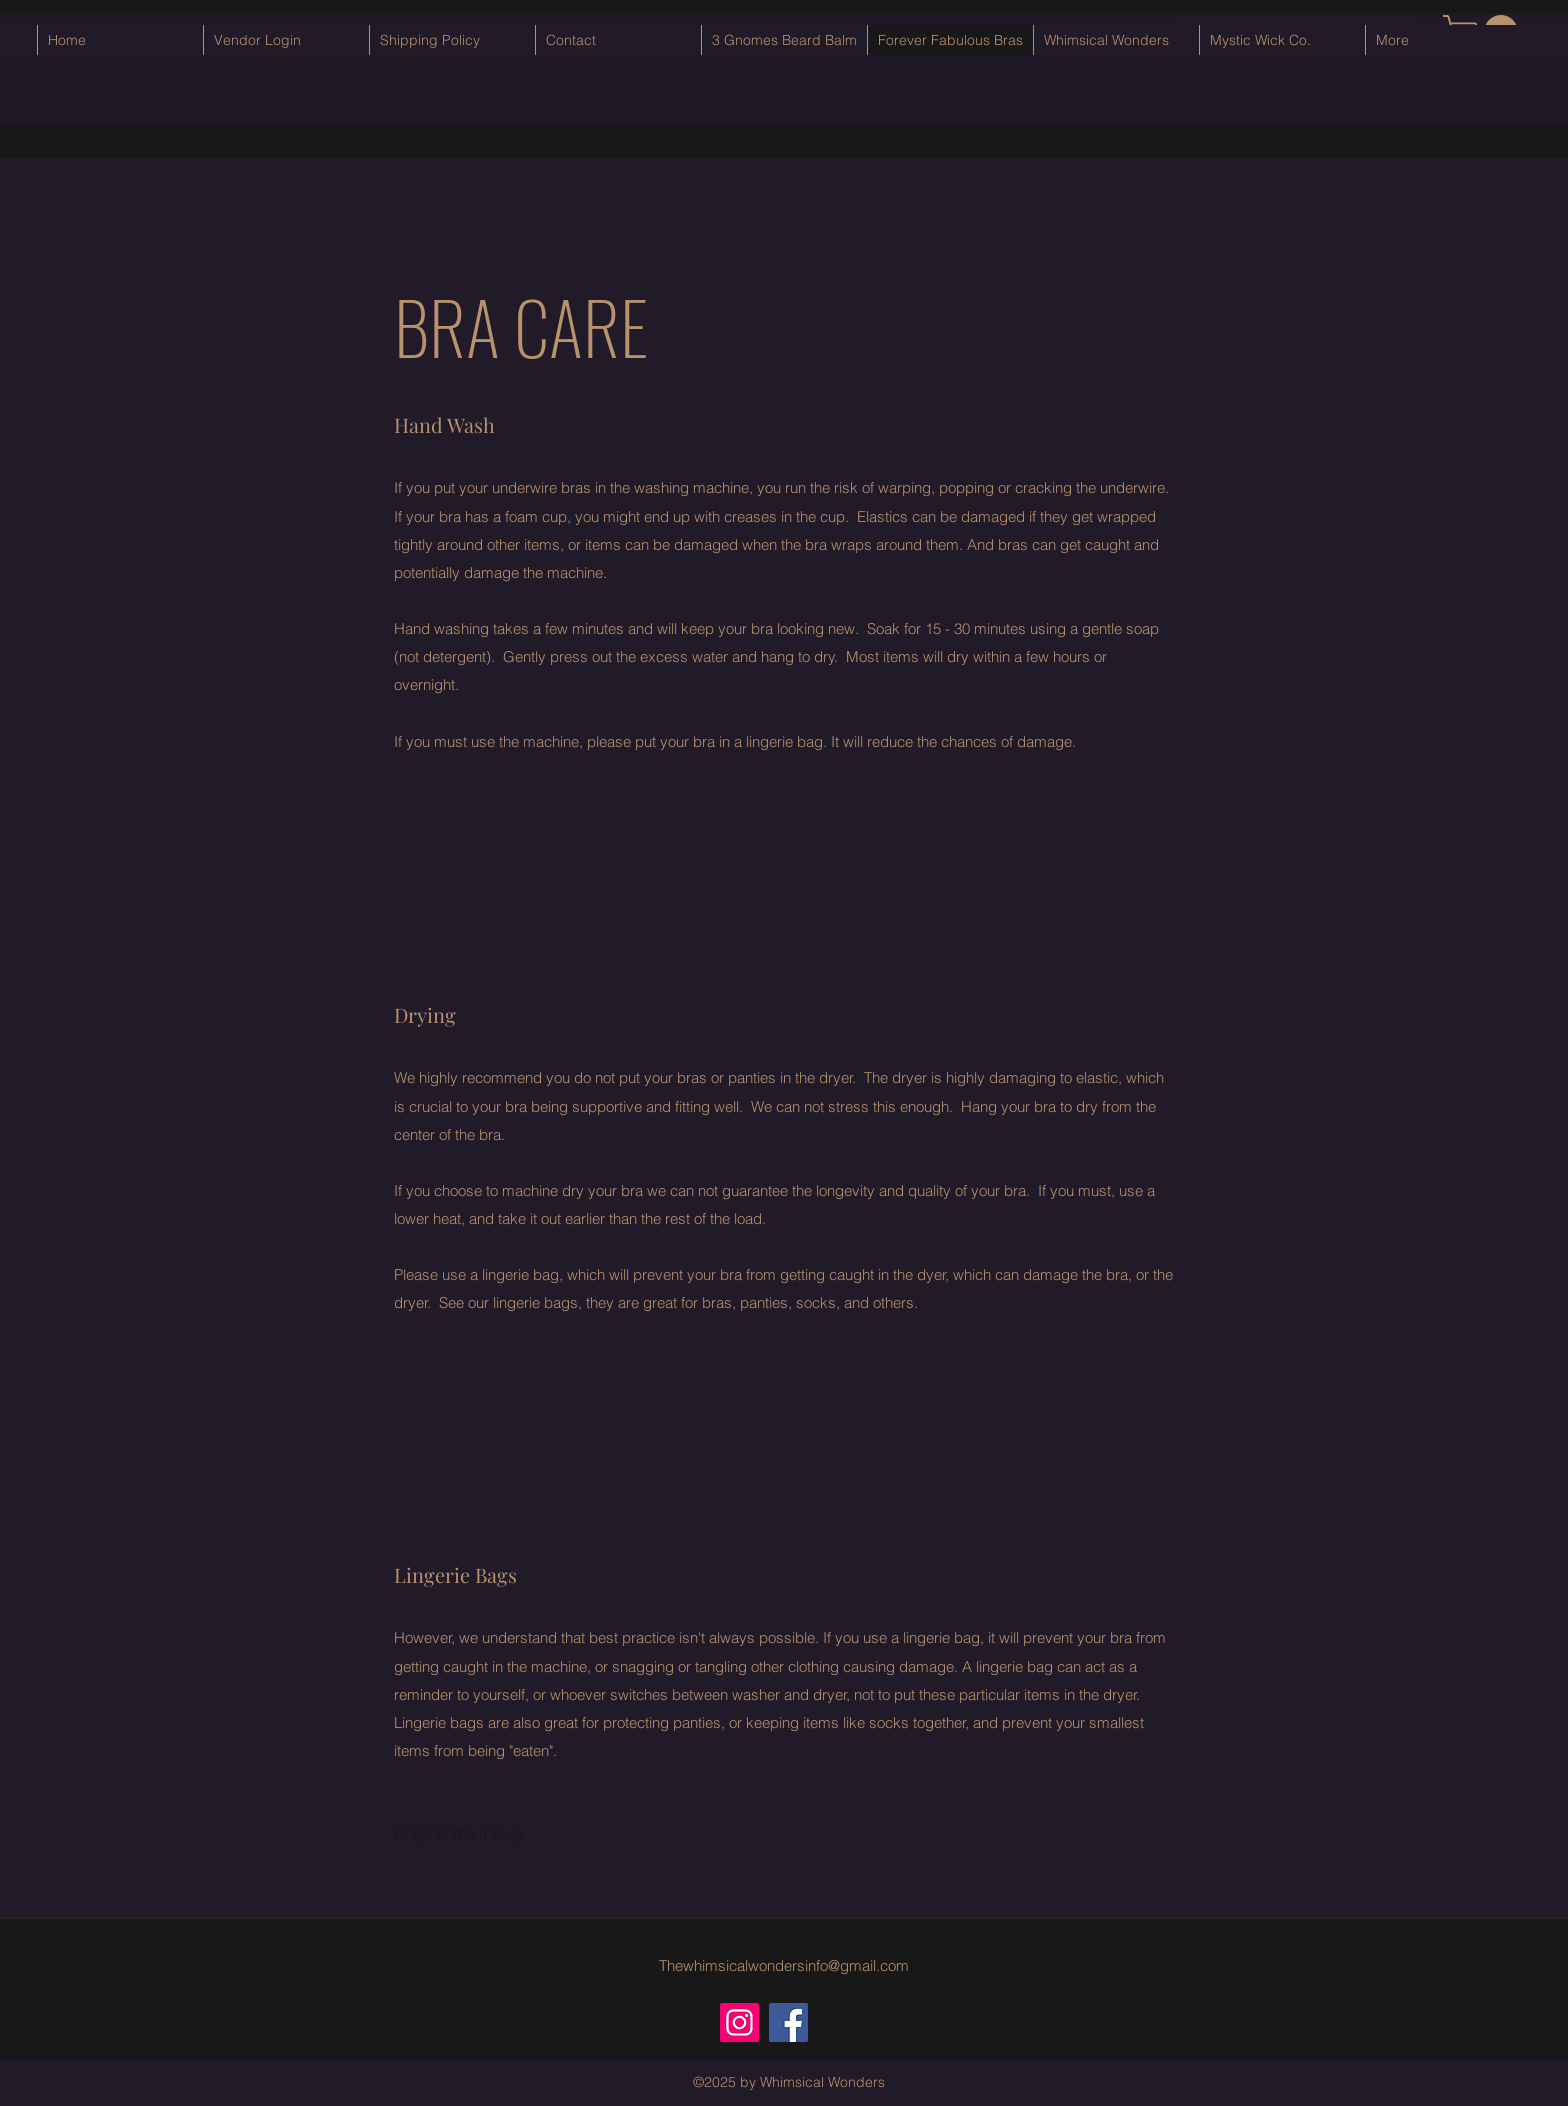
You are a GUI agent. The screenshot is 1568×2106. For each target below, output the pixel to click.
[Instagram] (739, 2022)
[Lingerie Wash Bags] (461, 1834)
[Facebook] (788, 2022)
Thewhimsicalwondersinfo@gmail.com (784, 1965)
